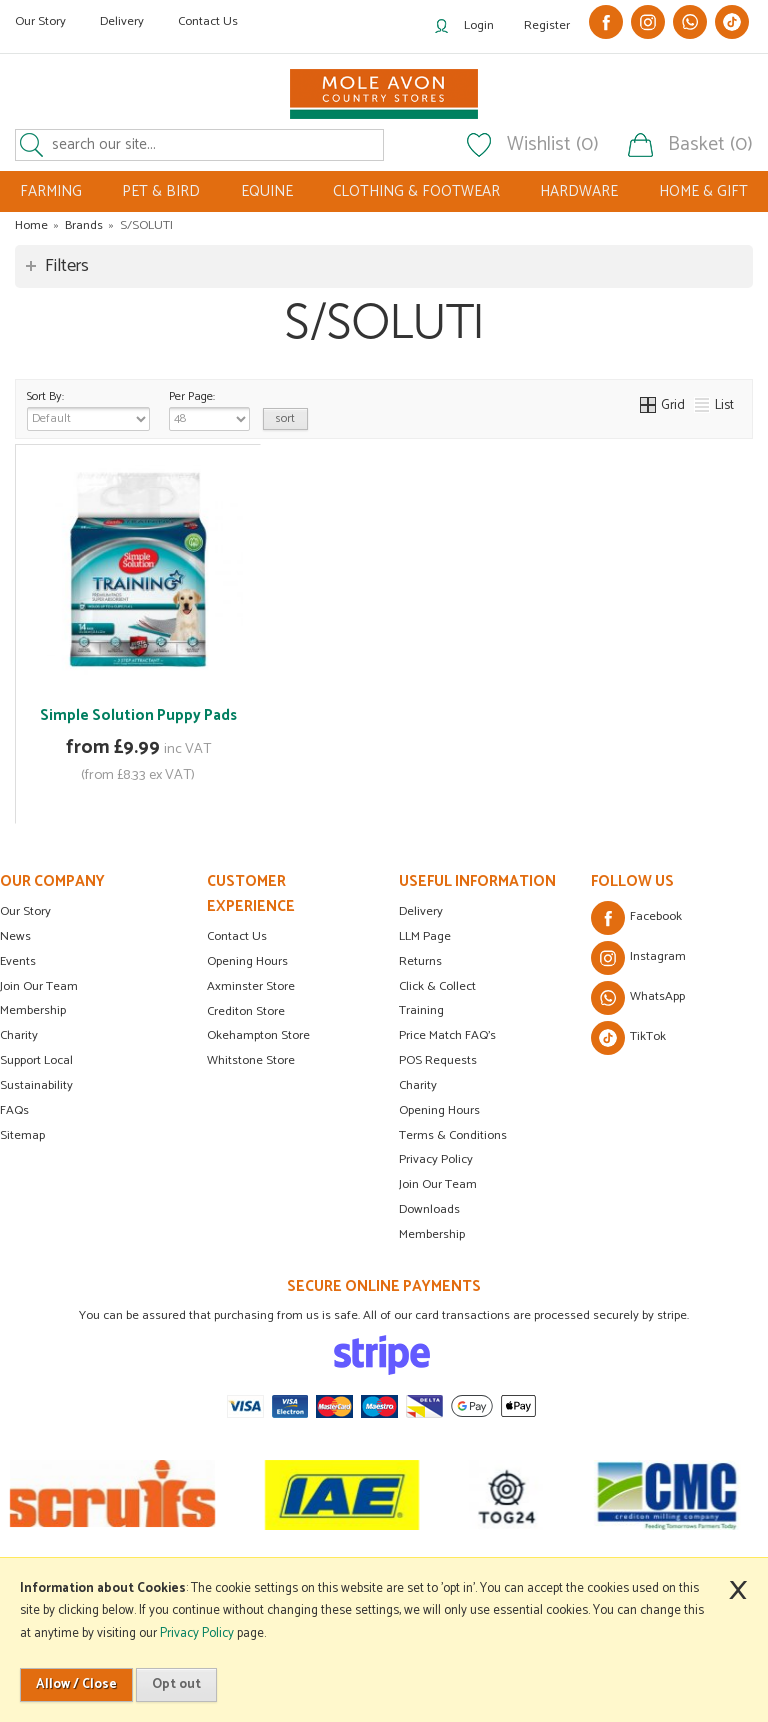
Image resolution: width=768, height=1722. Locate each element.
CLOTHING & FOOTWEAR (416, 191)
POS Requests (438, 1060)
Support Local (36, 1060)
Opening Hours (247, 961)
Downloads (429, 1209)
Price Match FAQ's (447, 1035)
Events (18, 961)
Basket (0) (710, 145)
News (15, 936)
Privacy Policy (436, 1159)
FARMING (51, 191)
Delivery (122, 21)
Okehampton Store (258, 1035)
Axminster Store (251, 986)
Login (479, 25)
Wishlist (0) (553, 145)
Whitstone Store (251, 1060)
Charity (19, 1035)
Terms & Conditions (453, 1135)
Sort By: (88, 409)
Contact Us (208, 21)
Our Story (40, 21)
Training (421, 1010)
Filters (67, 266)
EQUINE (267, 191)
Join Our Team (39, 986)
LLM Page (425, 936)
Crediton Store (246, 1011)
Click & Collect (437, 986)
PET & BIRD (161, 191)
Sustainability (36, 1085)
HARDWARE (579, 191)
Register (547, 25)
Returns (420, 961)
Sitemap (22, 1135)
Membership (33, 1010)
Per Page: (209, 409)
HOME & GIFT (703, 191)
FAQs (14, 1110)
